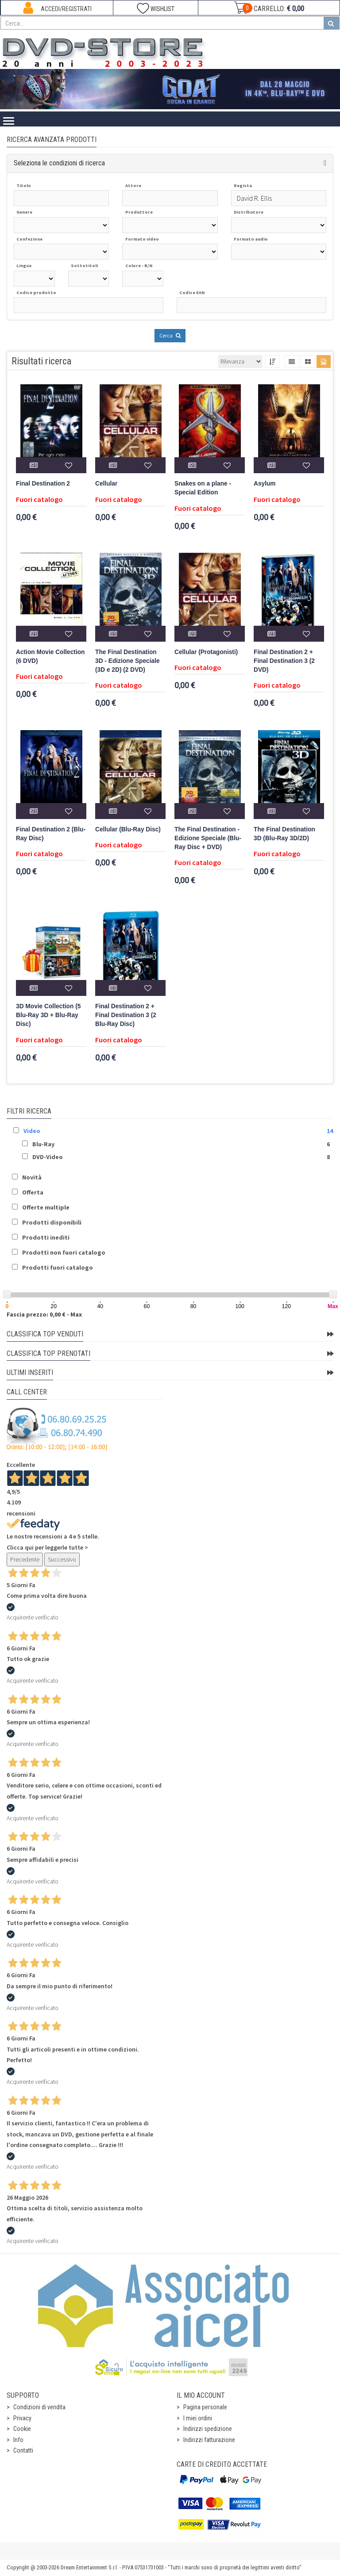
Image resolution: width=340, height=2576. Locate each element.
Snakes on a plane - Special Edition (202, 488)
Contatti (23, 2450)
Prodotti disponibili (51, 1222)
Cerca (170, 335)
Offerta (32, 1192)
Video (31, 1131)
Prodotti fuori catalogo (57, 1267)
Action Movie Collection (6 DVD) (50, 656)
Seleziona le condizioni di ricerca (59, 163)
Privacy (22, 2418)
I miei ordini (197, 2418)
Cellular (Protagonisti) (206, 652)
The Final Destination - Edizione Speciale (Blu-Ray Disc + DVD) (207, 838)
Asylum (265, 483)
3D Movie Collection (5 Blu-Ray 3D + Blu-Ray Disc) (48, 1015)
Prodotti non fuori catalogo (63, 1252)
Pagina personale (205, 2407)
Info (18, 2439)
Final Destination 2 (43, 483)
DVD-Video (47, 1157)
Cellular (106, 483)
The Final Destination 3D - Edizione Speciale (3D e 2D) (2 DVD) (127, 661)
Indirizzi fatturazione (209, 2439)
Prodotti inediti (46, 1237)
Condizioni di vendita (39, 2407)
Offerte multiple (46, 1207)
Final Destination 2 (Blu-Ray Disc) (50, 834)
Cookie (22, 2428)
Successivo (62, 1559)
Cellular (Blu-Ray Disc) (128, 829)
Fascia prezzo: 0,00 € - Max (44, 1314)
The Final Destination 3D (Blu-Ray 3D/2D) (284, 834)
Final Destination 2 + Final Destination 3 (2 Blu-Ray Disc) (125, 1015)
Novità (32, 1177)
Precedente (24, 1559)
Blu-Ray (43, 1144)
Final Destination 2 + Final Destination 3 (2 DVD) (284, 661)
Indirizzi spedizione (207, 2428)
